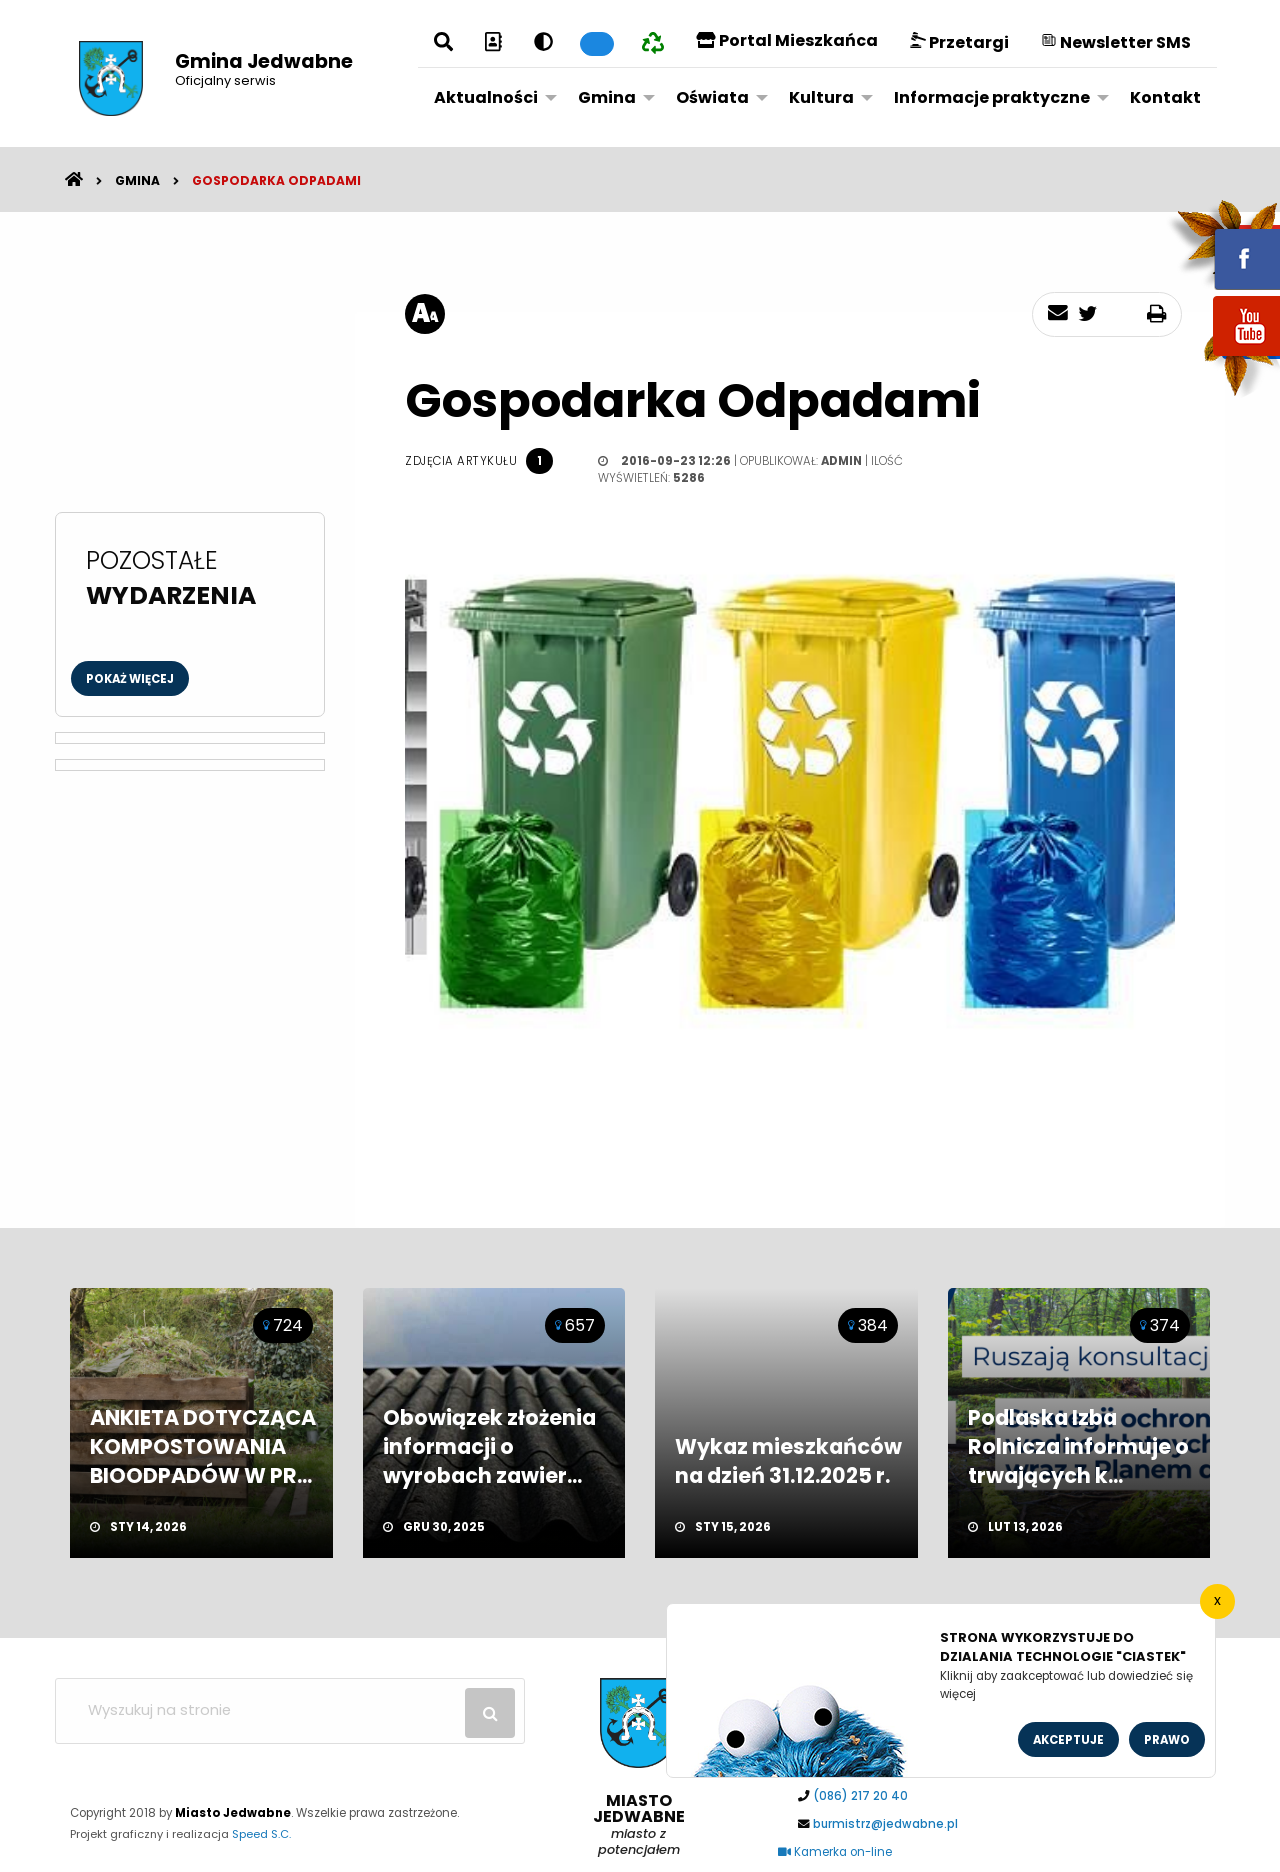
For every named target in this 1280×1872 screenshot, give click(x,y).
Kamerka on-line (835, 1852)
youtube (1223, 357)
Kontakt (1165, 97)
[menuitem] (490, 97)
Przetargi (959, 42)
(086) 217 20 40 (860, 1796)
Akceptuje (1068, 1740)
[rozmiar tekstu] (425, 314)
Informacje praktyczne (992, 97)
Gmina (607, 97)
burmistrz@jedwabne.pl (885, 1824)
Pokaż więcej (130, 679)
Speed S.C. (261, 1834)
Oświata (712, 97)
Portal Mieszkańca (787, 40)
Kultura (821, 97)
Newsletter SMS (1116, 42)
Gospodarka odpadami (276, 180)
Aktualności (486, 97)
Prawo (1167, 1740)
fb (1223, 245)
